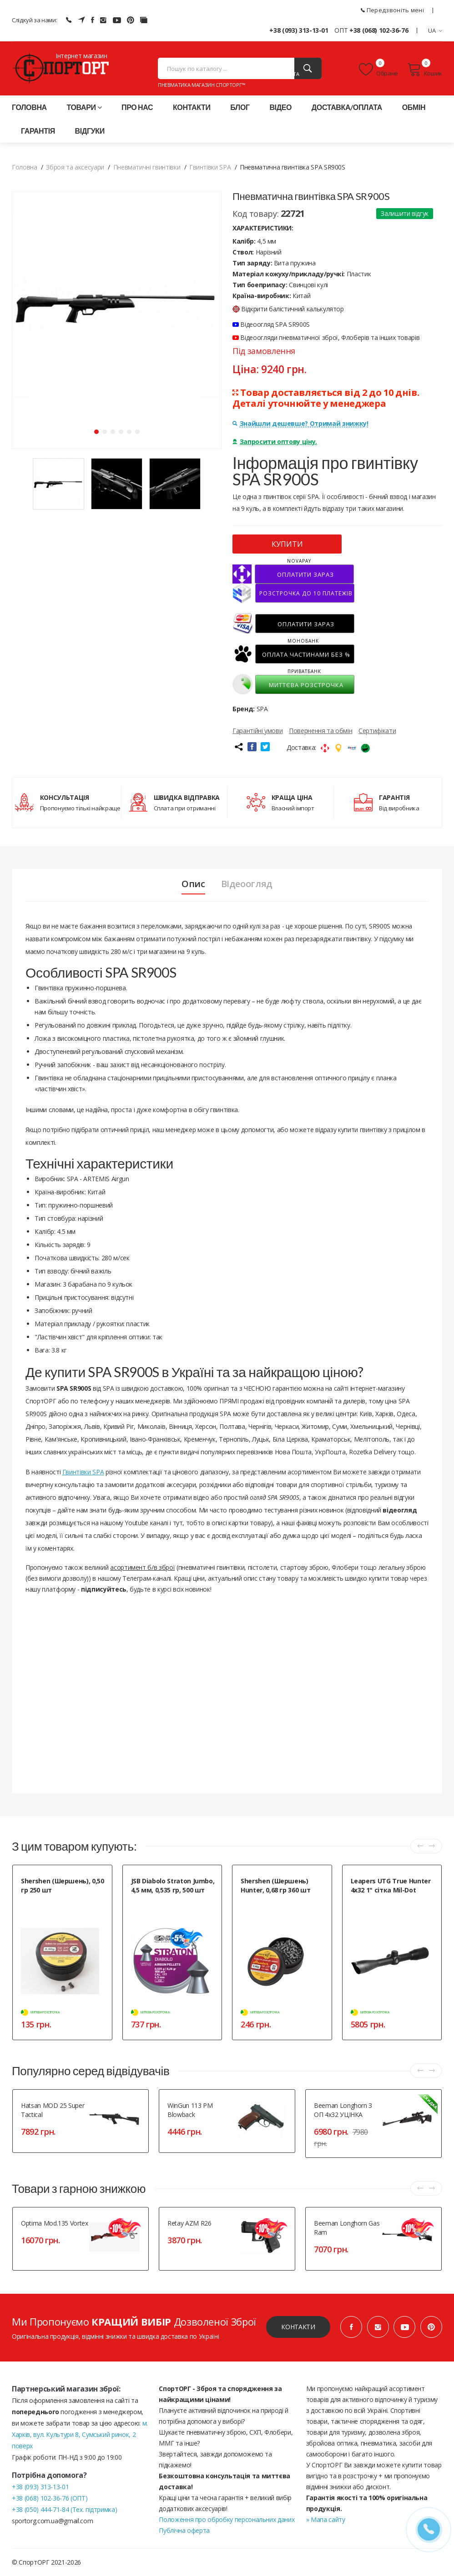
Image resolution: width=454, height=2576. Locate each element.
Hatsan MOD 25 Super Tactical (52, 2110)
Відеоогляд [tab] (247, 884)
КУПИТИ (287, 544)
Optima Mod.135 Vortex (54, 2223)
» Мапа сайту (325, 2519)
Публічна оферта (184, 2530)
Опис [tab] (193, 884)
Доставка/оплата (347, 107)
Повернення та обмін (320, 730)
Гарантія (38, 130)
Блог (239, 107)
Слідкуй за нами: (34, 20)
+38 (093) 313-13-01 (298, 30)
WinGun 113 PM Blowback (189, 2110)
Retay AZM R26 (189, 2223)
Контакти (192, 107)
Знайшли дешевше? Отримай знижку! (300, 423)
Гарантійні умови (257, 730)
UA (435, 30)
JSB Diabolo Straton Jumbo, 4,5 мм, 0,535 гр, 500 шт (173, 1885)
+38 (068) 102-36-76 (378, 30)
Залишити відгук (405, 213)
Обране (378, 69)
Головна (29, 107)
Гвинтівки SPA (83, 1472)
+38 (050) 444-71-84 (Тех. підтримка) (64, 2509)
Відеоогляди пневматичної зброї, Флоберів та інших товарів (325, 337)
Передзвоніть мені (392, 10)
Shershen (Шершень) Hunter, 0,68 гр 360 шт (275, 1885)
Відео (280, 107)
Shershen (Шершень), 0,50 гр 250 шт (62, 1885)
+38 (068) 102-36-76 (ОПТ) (49, 2498)
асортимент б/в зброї (142, 1567)
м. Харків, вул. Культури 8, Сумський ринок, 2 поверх (80, 2434)
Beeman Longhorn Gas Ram (346, 2228)
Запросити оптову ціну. (274, 441)
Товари (83, 107)
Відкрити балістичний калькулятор (288, 309)
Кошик (424, 69)
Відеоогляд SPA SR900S (271, 324)
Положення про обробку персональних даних (226, 2519)
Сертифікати (377, 730)
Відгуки (90, 130)
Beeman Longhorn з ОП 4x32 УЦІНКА (343, 2110)
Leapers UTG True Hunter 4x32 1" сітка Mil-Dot (391, 1885)
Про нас (137, 107)
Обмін (414, 107)
